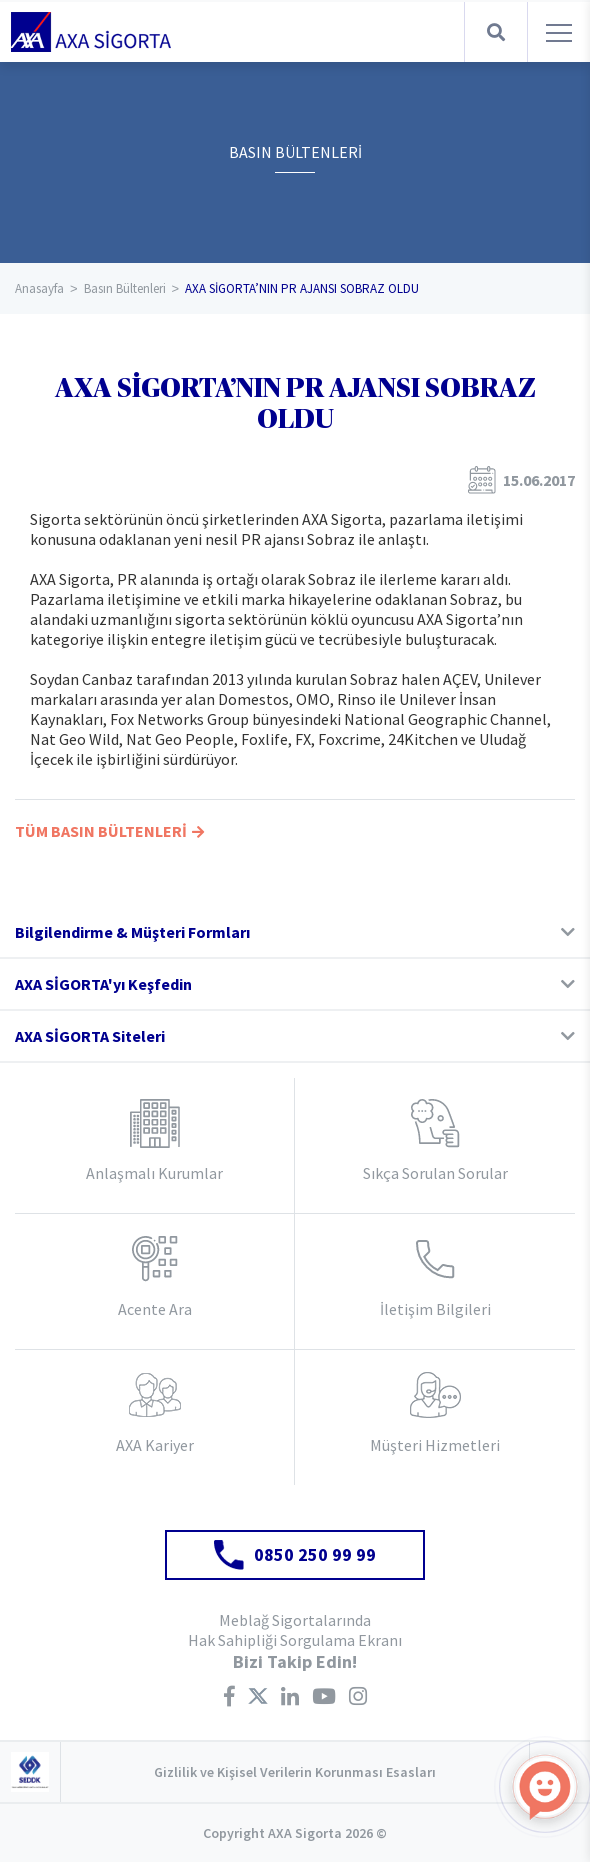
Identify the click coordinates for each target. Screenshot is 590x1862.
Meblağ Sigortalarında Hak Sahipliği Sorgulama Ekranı (295, 1630)
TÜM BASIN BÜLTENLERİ (109, 831)
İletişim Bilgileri (435, 1309)
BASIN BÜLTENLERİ (295, 152)
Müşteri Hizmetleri (435, 1445)
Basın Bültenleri (125, 288)
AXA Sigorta (91, 32)
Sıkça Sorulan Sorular (435, 1173)
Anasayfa (39, 288)
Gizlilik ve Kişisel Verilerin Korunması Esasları (295, 1772)
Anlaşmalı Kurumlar (154, 1173)
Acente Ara (155, 1309)
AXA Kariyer (155, 1445)
